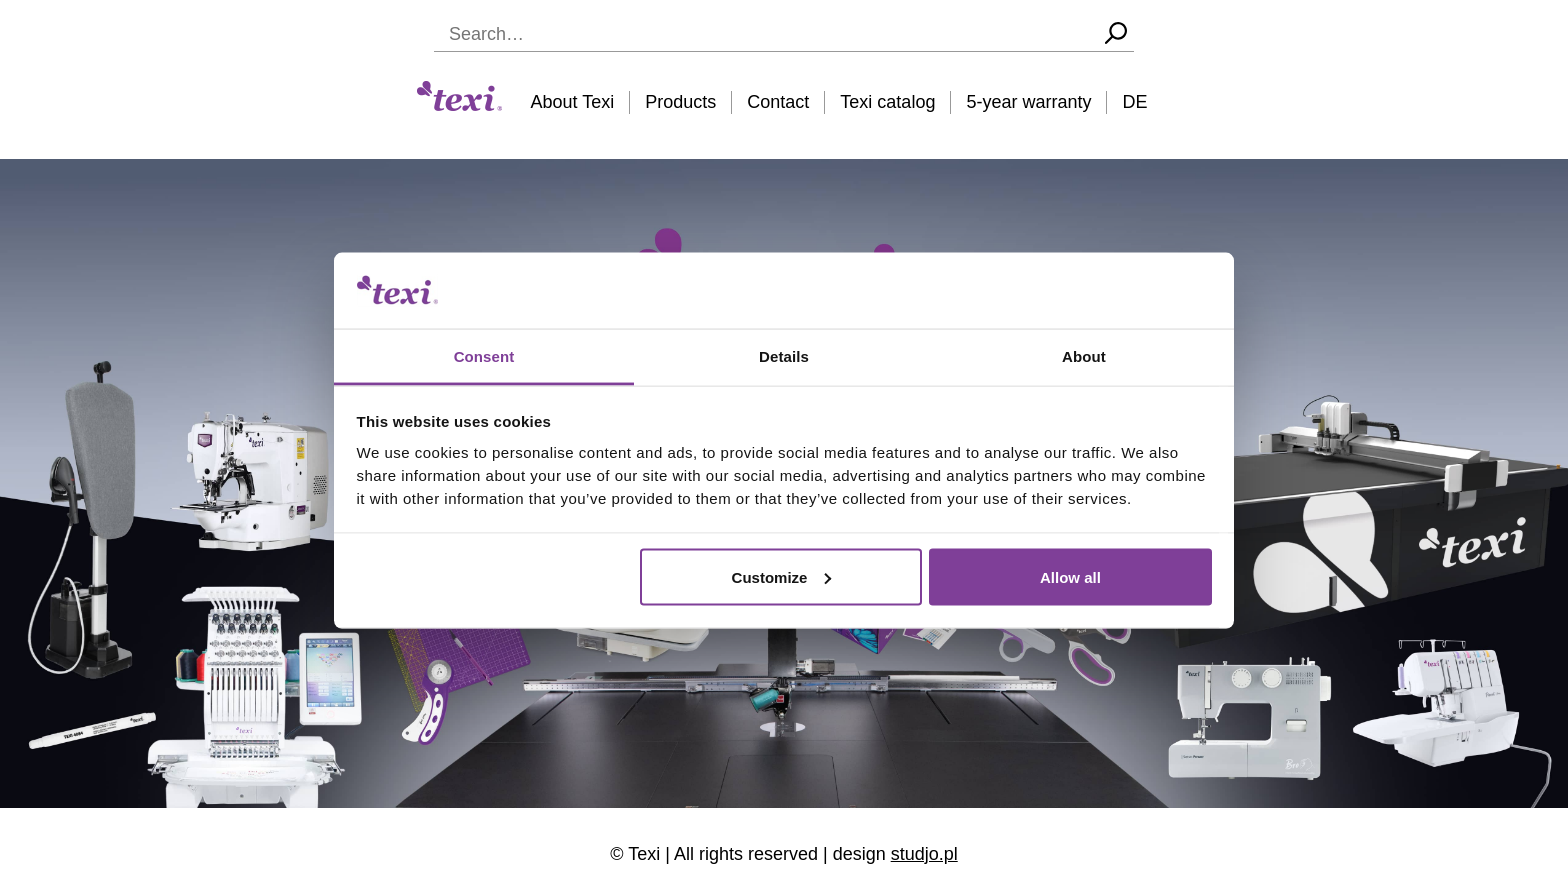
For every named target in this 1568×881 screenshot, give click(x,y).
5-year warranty (1028, 102)
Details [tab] (784, 356)
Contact (778, 102)
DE (1134, 102)
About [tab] (1084, 356)
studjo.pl (924, 854)
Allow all (1070, 576)
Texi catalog (887, 102)
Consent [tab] (484, 356)
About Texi (573, 102)
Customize (782, 576)
